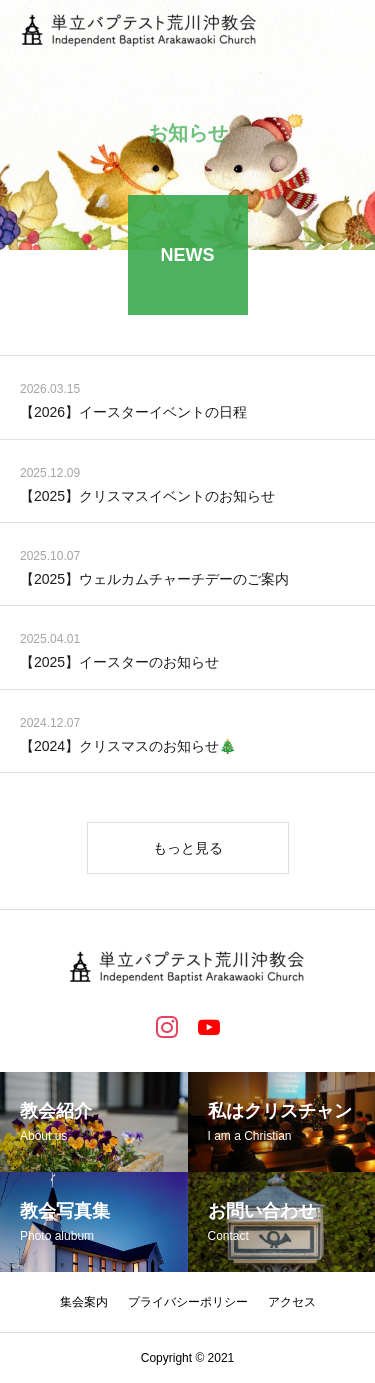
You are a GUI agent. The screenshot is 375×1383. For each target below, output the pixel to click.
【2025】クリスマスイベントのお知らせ (147, 497)
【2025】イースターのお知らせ (119, 664)
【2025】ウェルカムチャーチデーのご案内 (154, 580)
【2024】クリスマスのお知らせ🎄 (128, 747)
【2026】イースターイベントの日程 (133, 414)
